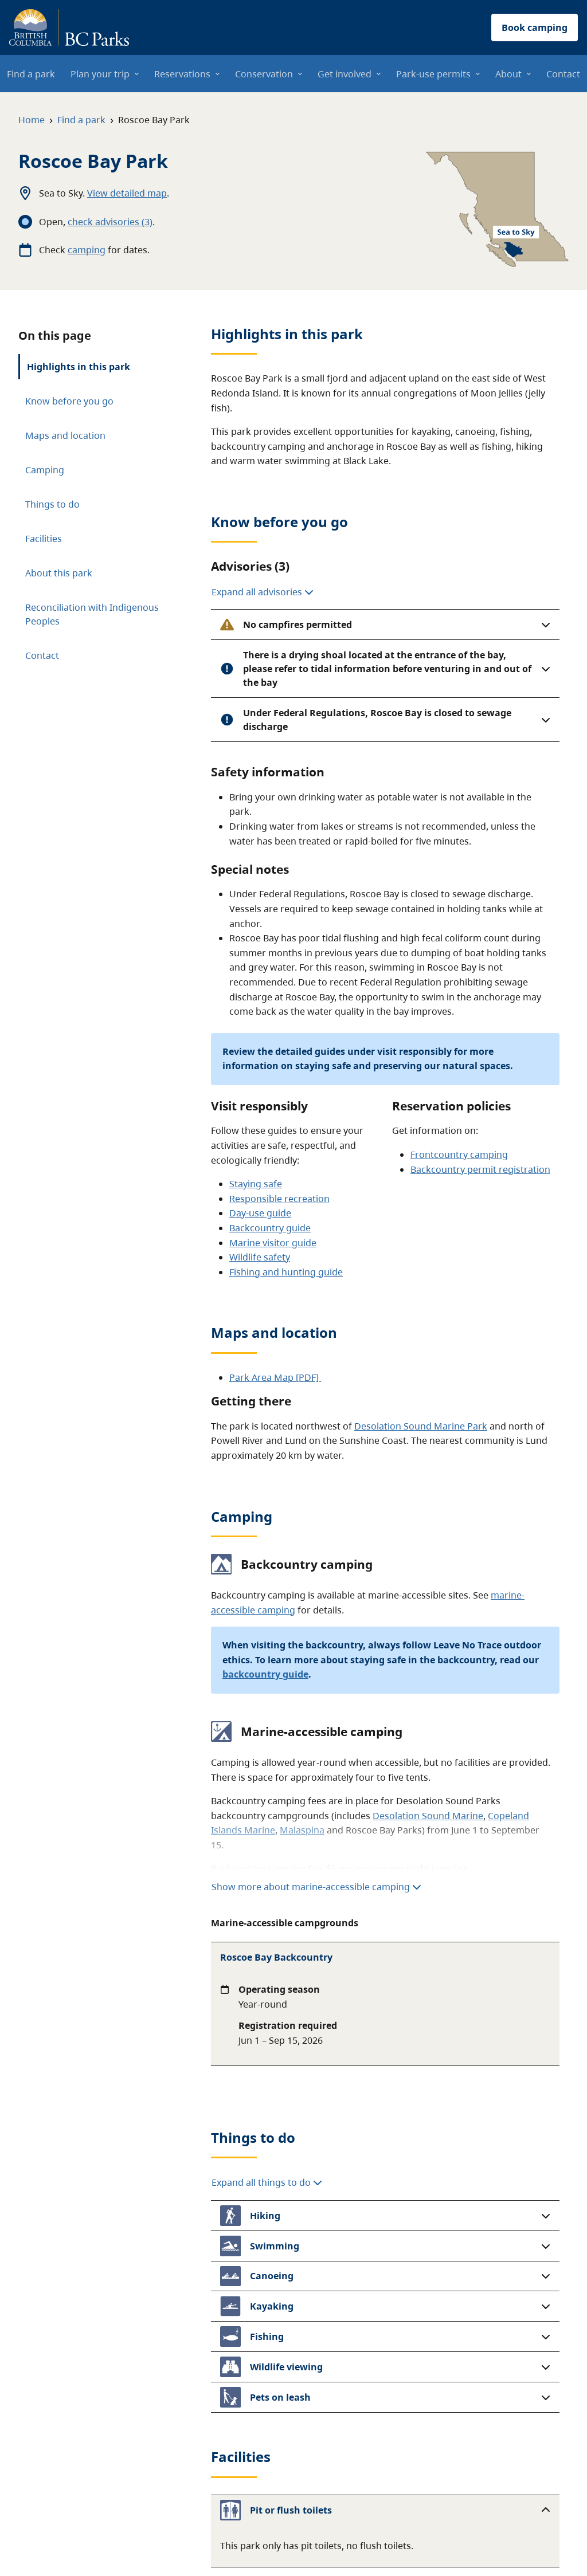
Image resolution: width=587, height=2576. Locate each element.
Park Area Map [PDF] (275, 1377)
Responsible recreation (279, 1198)
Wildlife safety (259, 1257)
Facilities (43, 538)
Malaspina (302, 1830)
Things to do (52, 504)
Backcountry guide (270, 1228)
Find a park (81, 119)
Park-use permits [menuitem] (433, 74)
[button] (385, 624)
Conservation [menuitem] (264, 74)
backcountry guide (265, 1674)
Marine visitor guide (272, 1242)
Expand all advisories (263, 592)
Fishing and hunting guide (286, 1272)
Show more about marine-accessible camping (316, 1886)
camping (86, 250)
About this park (58, 573)
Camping (44, 470)
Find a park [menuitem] (31, 74)
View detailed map (127, 193)
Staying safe (255, 1183)
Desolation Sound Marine (428, 1815)
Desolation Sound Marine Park (420, 1426)
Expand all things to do (267, 2089)
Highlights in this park (78, 366)
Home (31, 119)
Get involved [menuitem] (344, 74)
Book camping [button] (535, 27)
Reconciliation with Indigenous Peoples (92, 614)
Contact (42, 655)
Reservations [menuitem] (182, 74)
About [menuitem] (508, 74)
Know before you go (69, 401)
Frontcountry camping (459, 1154)
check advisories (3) (110, 221)
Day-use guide (260, 1213)
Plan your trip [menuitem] (100, 74)
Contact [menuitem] (563, 74)
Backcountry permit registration (480, 1169)
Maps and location (65, 435)
